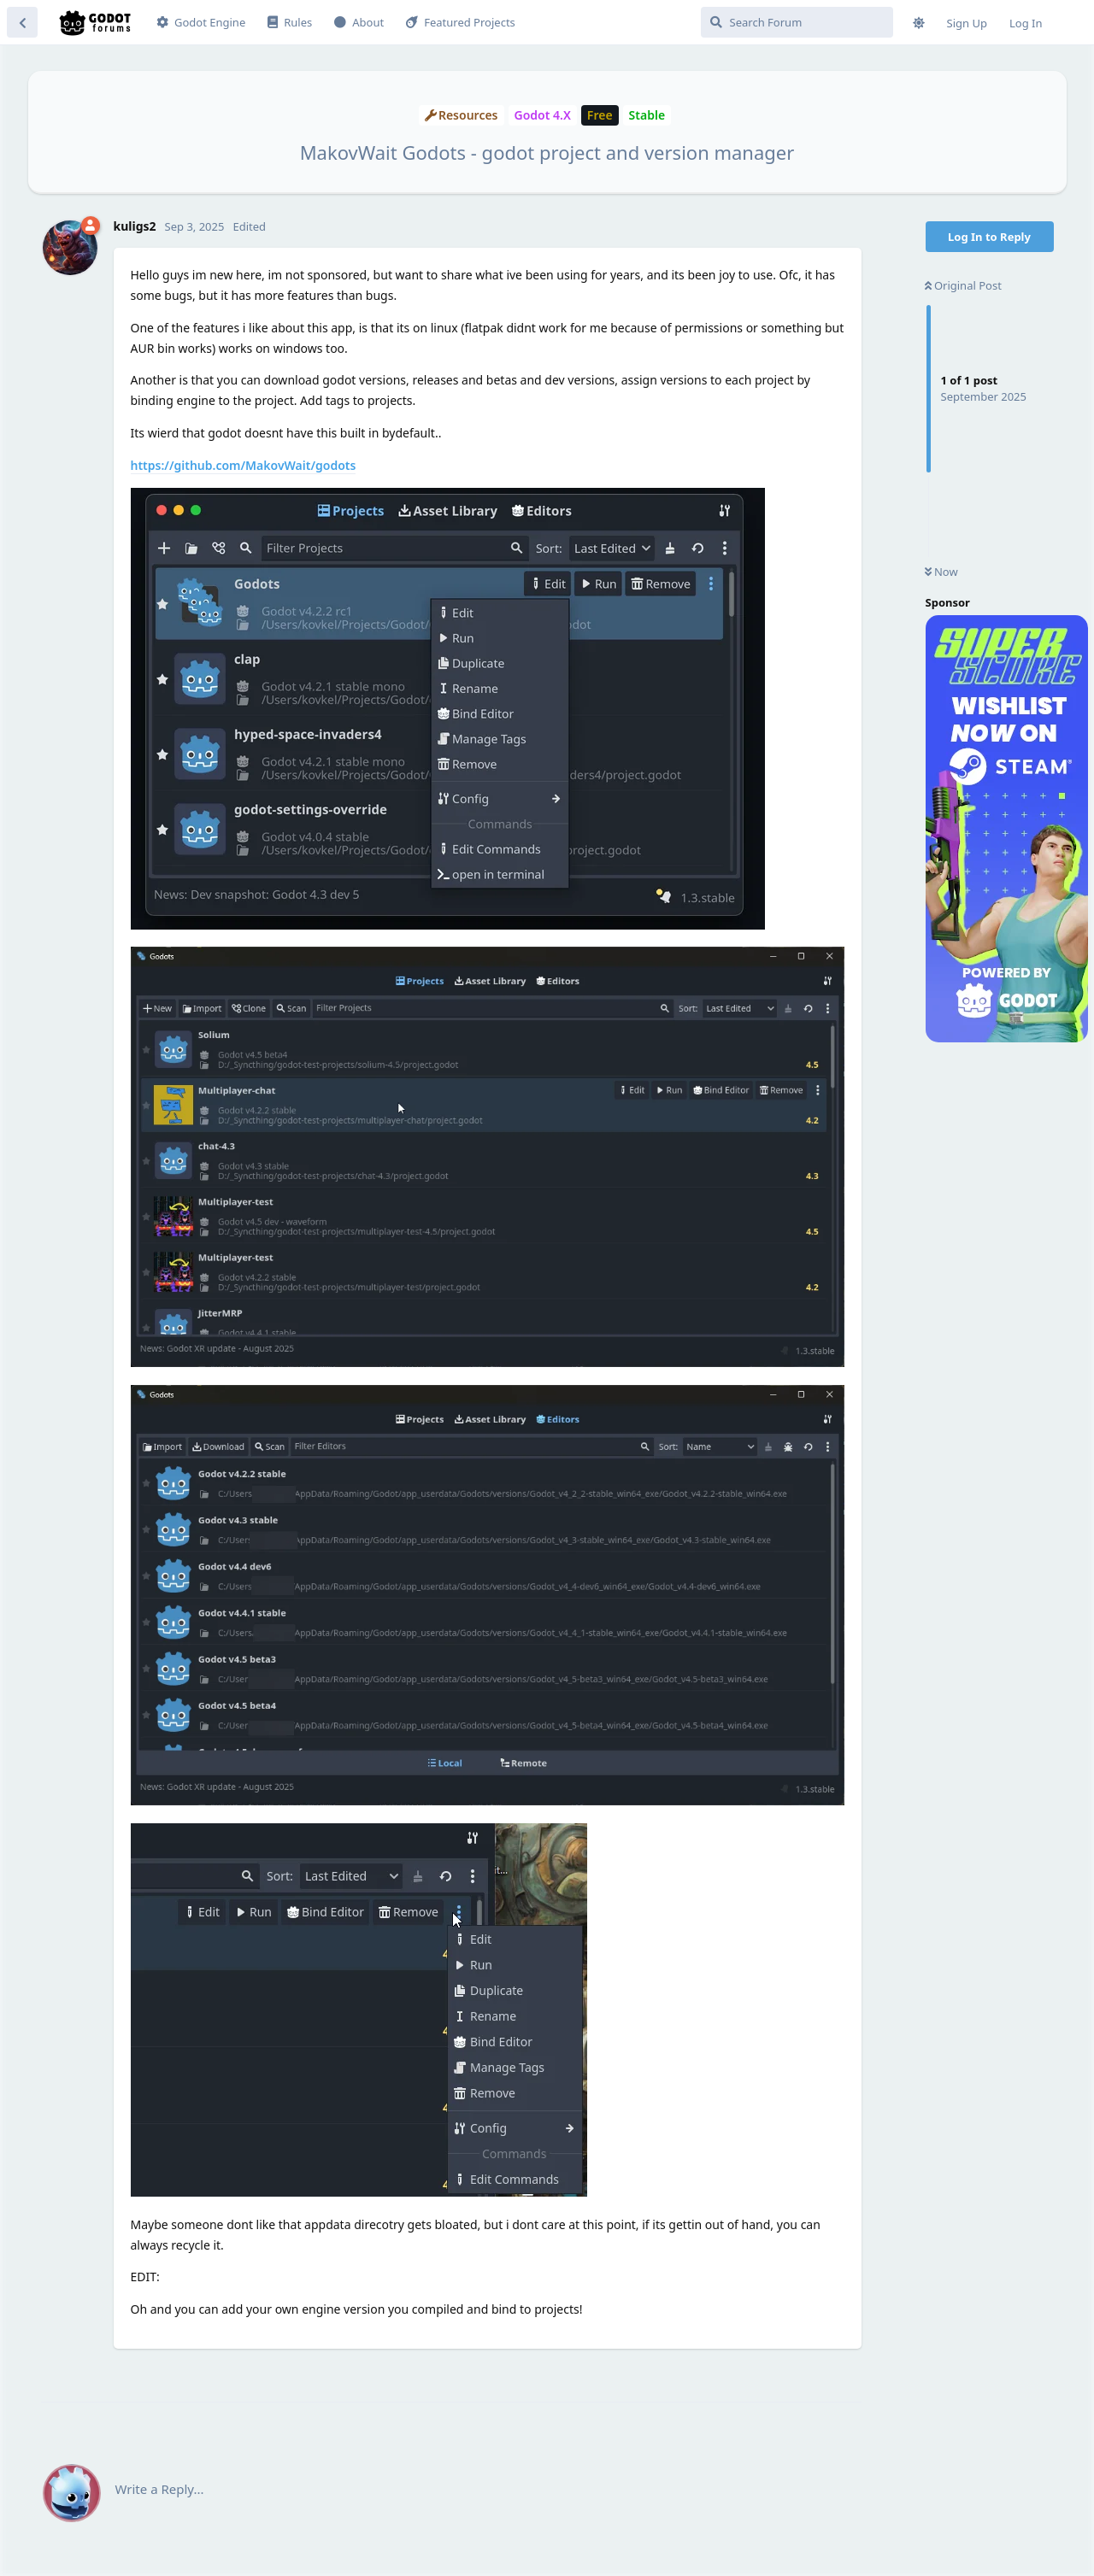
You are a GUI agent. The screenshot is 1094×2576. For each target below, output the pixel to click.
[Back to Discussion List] (22, 22)
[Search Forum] (797, 22)
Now (941, 571)
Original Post (963, 285)
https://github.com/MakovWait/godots (243, 465)
